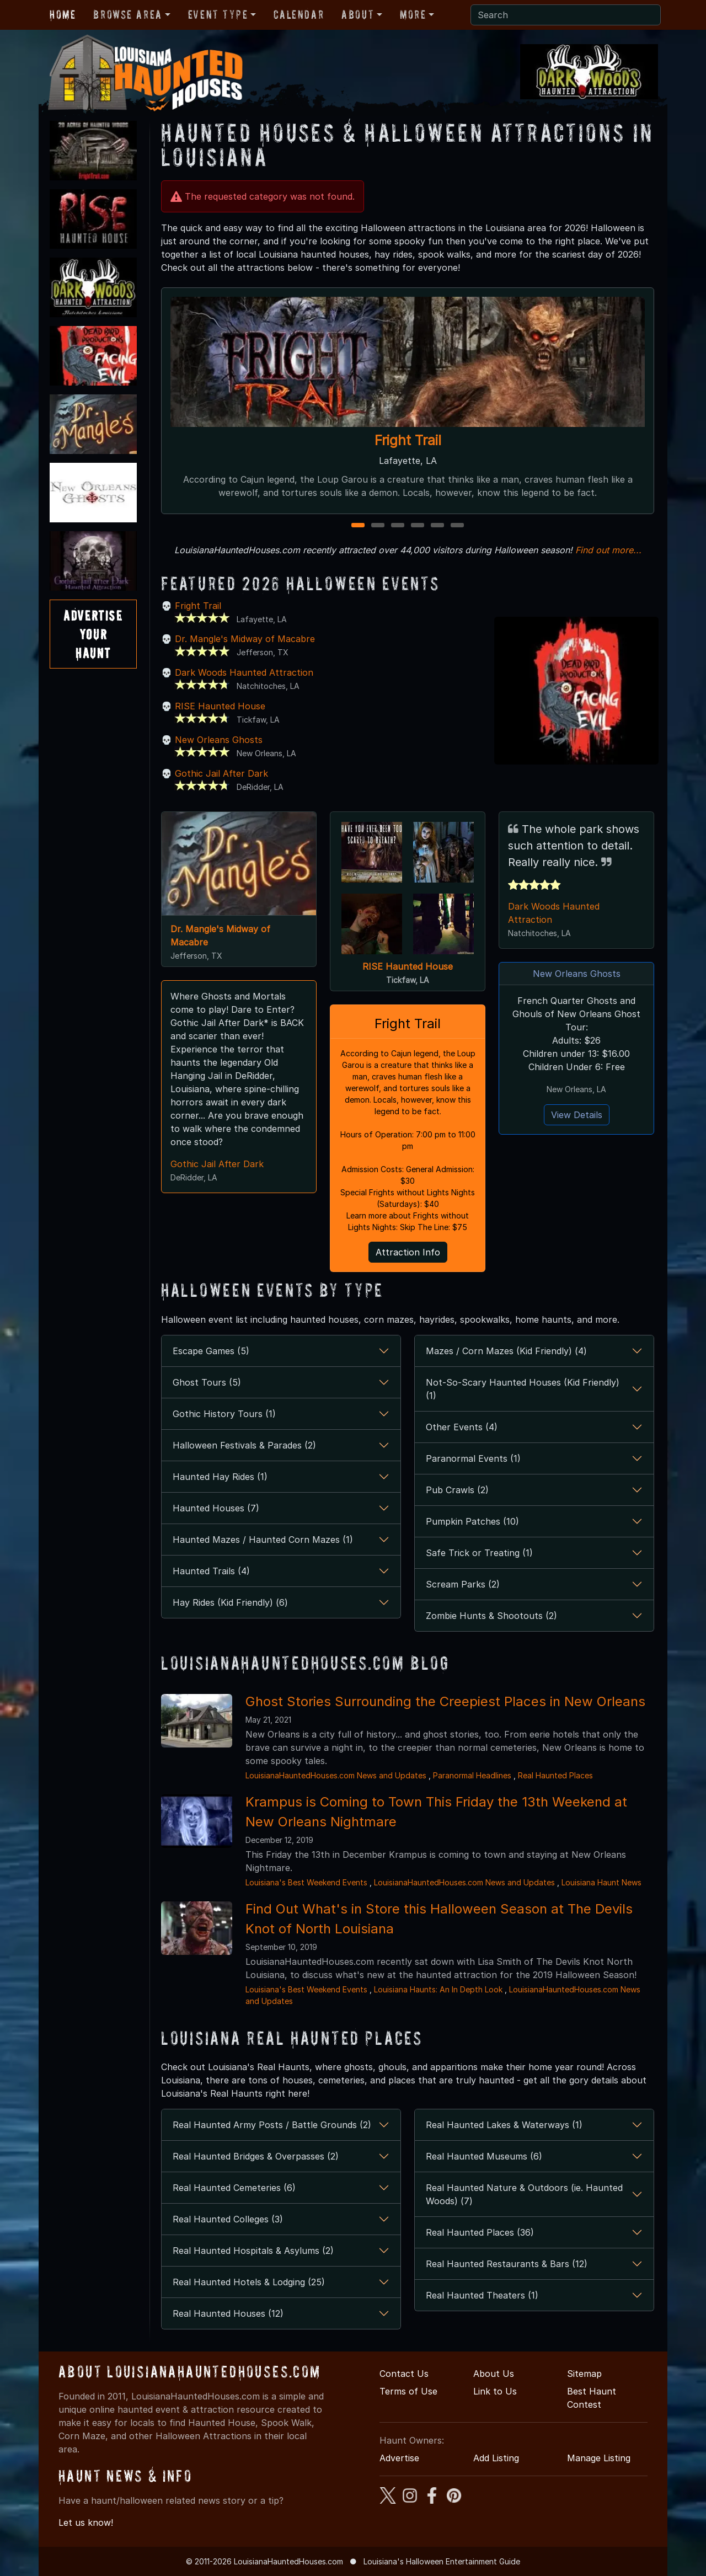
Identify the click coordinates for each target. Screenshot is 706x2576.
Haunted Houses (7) (216, 1508)
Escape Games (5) (211, 1350)
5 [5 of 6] (437, 526)
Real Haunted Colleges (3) (228, 2219)
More (413, 14)
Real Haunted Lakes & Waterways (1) (504, 2124)
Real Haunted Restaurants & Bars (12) (506, 2263)
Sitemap (584, 2373)
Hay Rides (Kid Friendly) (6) (230, 1602)
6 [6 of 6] (457, 526)
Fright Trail (408, 440)
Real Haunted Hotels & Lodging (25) (249, 2282)
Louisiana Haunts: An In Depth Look (438, 1989)
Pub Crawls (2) (457, 1489)
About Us (493, 2373)
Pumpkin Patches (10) (472, 1521)
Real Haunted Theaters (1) (482, 2295)
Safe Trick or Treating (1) (479, 1552)
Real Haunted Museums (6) (484, 2156)
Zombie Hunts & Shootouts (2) (491, 1615)
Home (63, 14)
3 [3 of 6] (397, 526)
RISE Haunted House (220, 706)
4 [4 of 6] (417, 526)
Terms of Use (408, 2391)
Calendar (299, 14)
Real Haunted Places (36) (480, 2232)
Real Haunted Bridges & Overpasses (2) (256, 2156)
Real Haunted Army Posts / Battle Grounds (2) (272, 2124)
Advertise (399, 2457)
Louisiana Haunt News (601, 1882)
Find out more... (608, 549)
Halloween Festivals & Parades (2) (244, 1445)
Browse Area (127, 14)
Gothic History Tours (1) (224, 1413)
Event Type (218, 14)
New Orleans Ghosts (219, 739)
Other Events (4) (462, 1427)
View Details (576, 1114)
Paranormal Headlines (472, 1775)
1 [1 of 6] (358, 526)
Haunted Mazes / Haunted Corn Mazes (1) (263, 1539)
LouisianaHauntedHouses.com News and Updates (335, 1775)
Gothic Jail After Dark (221, 773)
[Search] (565, 14)
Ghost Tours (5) (207, 1382)
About (357, 14)
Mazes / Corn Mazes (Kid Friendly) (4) (506, 1350)
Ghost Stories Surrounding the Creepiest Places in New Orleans (445, 1701)
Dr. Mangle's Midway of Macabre (245, 638)
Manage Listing (598, 2457)
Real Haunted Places (555, 1775)
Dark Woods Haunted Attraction (244, 672)
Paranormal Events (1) (473, 1458)
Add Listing (496, 2457)
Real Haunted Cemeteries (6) (234, 2187)
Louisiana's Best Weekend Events (306, 1882)
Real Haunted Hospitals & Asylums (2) (253, 2250)
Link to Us (495, 2391)
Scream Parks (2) (463, 1584)
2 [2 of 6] (378, 526)
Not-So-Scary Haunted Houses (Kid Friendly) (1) (522, 1389)
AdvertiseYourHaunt (92, 633)
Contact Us (404, 2373)
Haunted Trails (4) (211, 1570)
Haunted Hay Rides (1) (220, 1476)
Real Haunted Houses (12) (228, 2313)
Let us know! (85, 2522)
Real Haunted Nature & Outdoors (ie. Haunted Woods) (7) (524, 2194)
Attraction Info (408, 1252)
